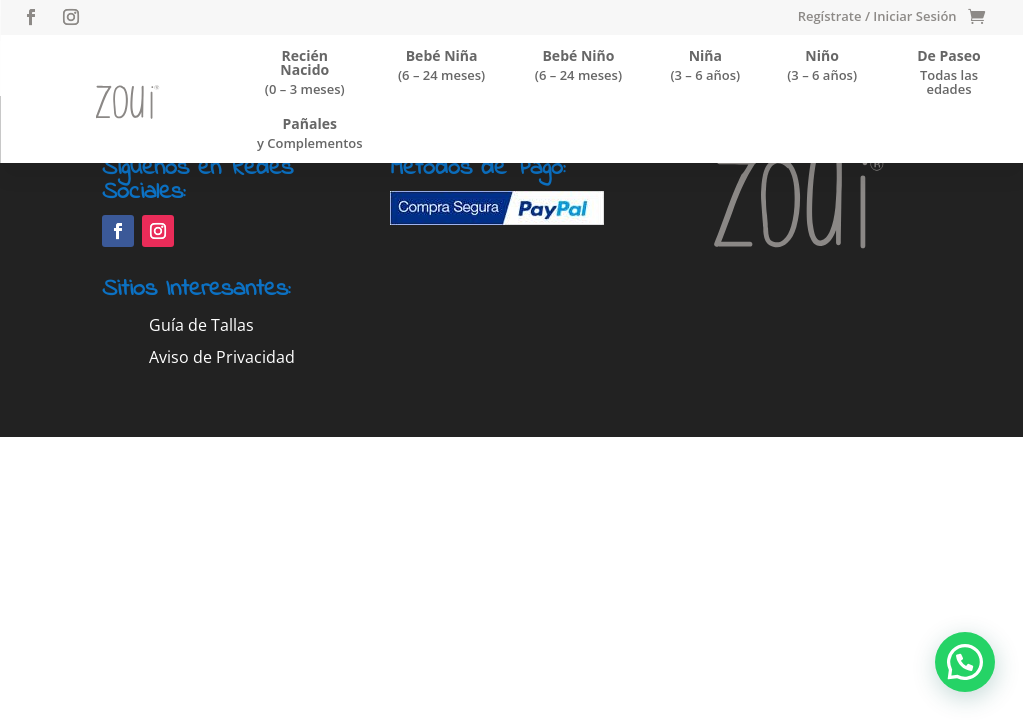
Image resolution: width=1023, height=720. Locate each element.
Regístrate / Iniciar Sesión (877, 17)
